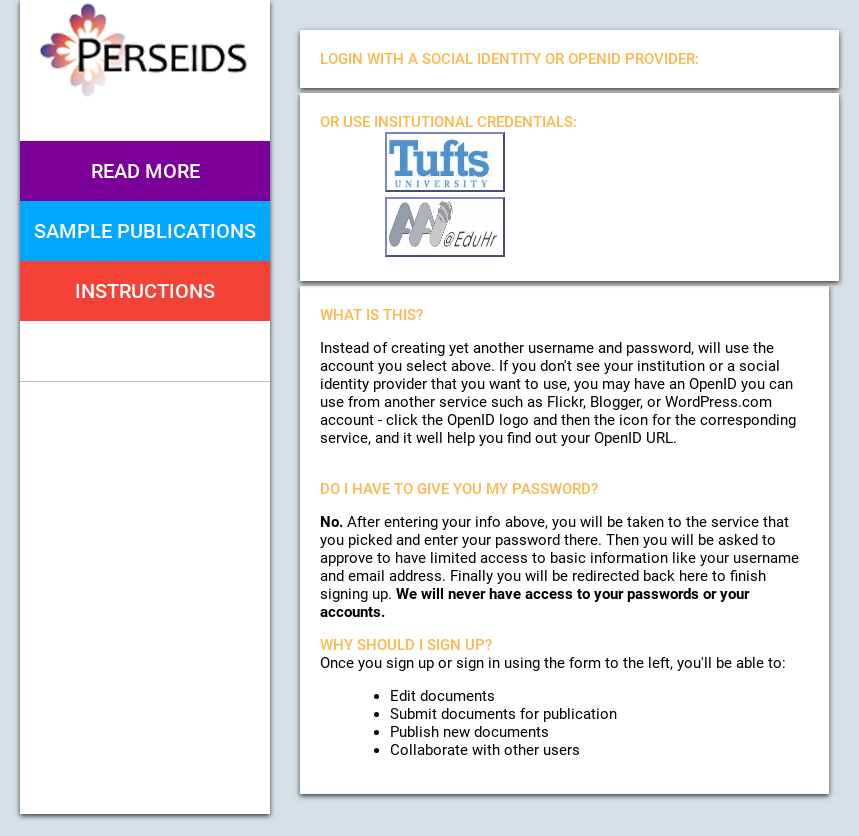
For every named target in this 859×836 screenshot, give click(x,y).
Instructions (145, 291)
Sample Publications (145, 231)
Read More (145, 171)
